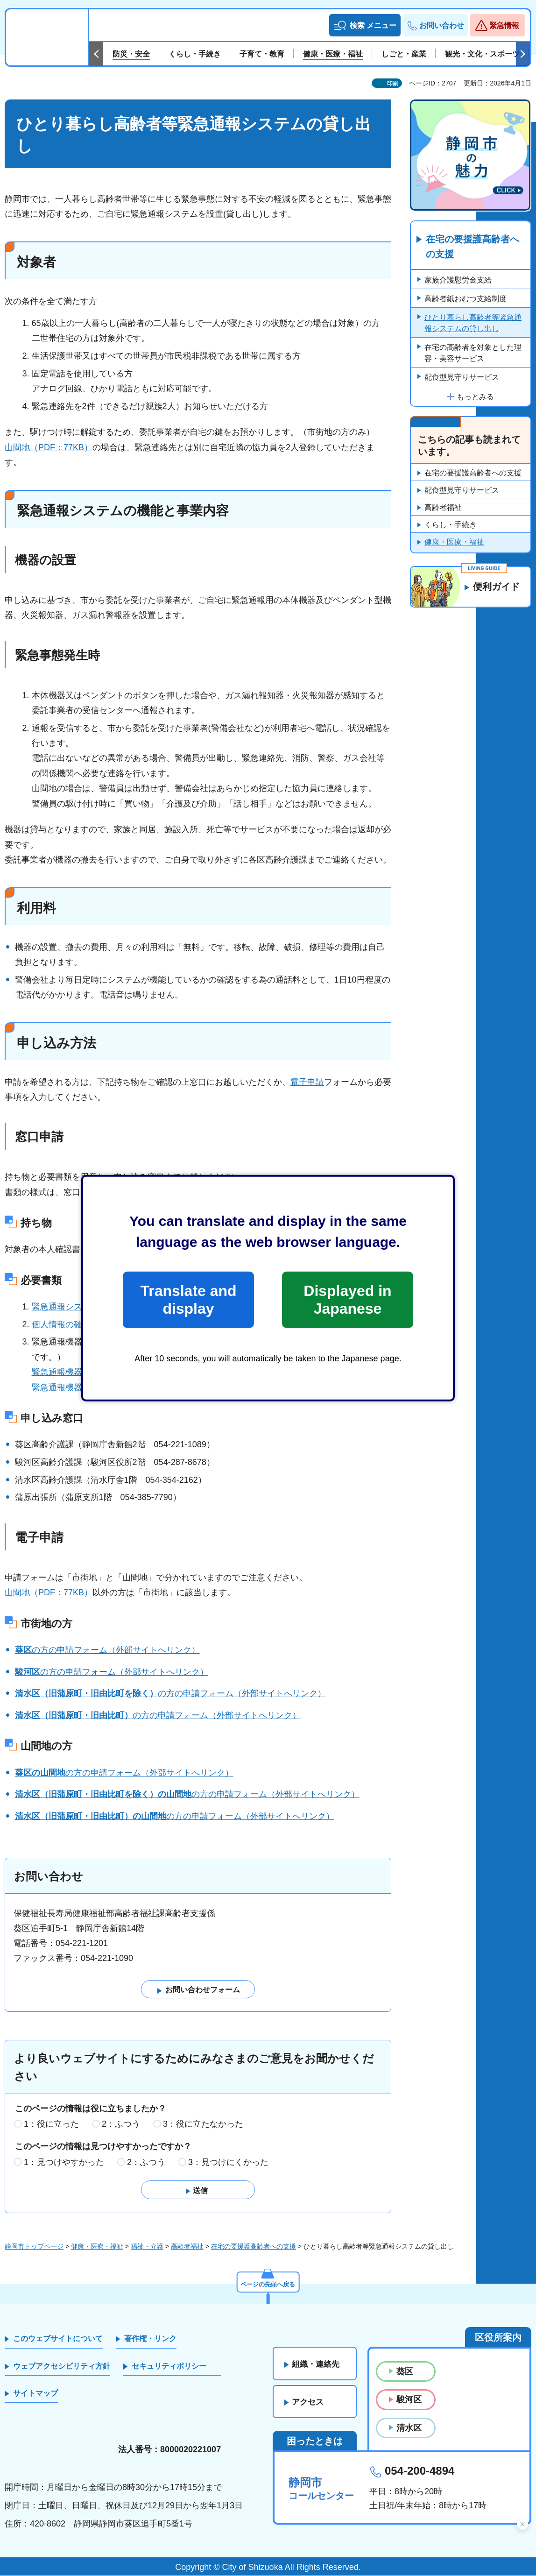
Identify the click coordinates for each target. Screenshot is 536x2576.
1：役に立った (51, 2124)
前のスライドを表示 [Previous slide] (96, 54)
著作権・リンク (150, 2338)
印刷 (392, 83)
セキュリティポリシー (169, 2366)
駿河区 (409, 2400)
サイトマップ (35, 2393)
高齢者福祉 (443, 508)
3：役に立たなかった (203, 2124)
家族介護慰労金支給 (458, 280)
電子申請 (307, 1082)
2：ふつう (121, 2124)
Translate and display (188, 1299)
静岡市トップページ (34, 2246)
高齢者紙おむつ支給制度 (465, 299)
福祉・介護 (147, 2246)
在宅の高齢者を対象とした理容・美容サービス (473, 353)
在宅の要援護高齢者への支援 (472, 247)
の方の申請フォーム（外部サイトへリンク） (107, 1650)
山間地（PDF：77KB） (48, 447)
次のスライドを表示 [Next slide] (523, 54)
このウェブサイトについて (58, 2338)
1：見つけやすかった (64, 2162)
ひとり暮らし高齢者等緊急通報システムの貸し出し (473, 323)
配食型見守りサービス (461, 378)
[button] (365, 25)
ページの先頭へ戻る (268, 2283)
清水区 (409, 2428)
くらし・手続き (450, 525)
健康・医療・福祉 (454, 542)
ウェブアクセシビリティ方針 (61, 2366)
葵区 (404, 2371)
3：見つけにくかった (228, 2162)
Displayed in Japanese (347, 1299)
